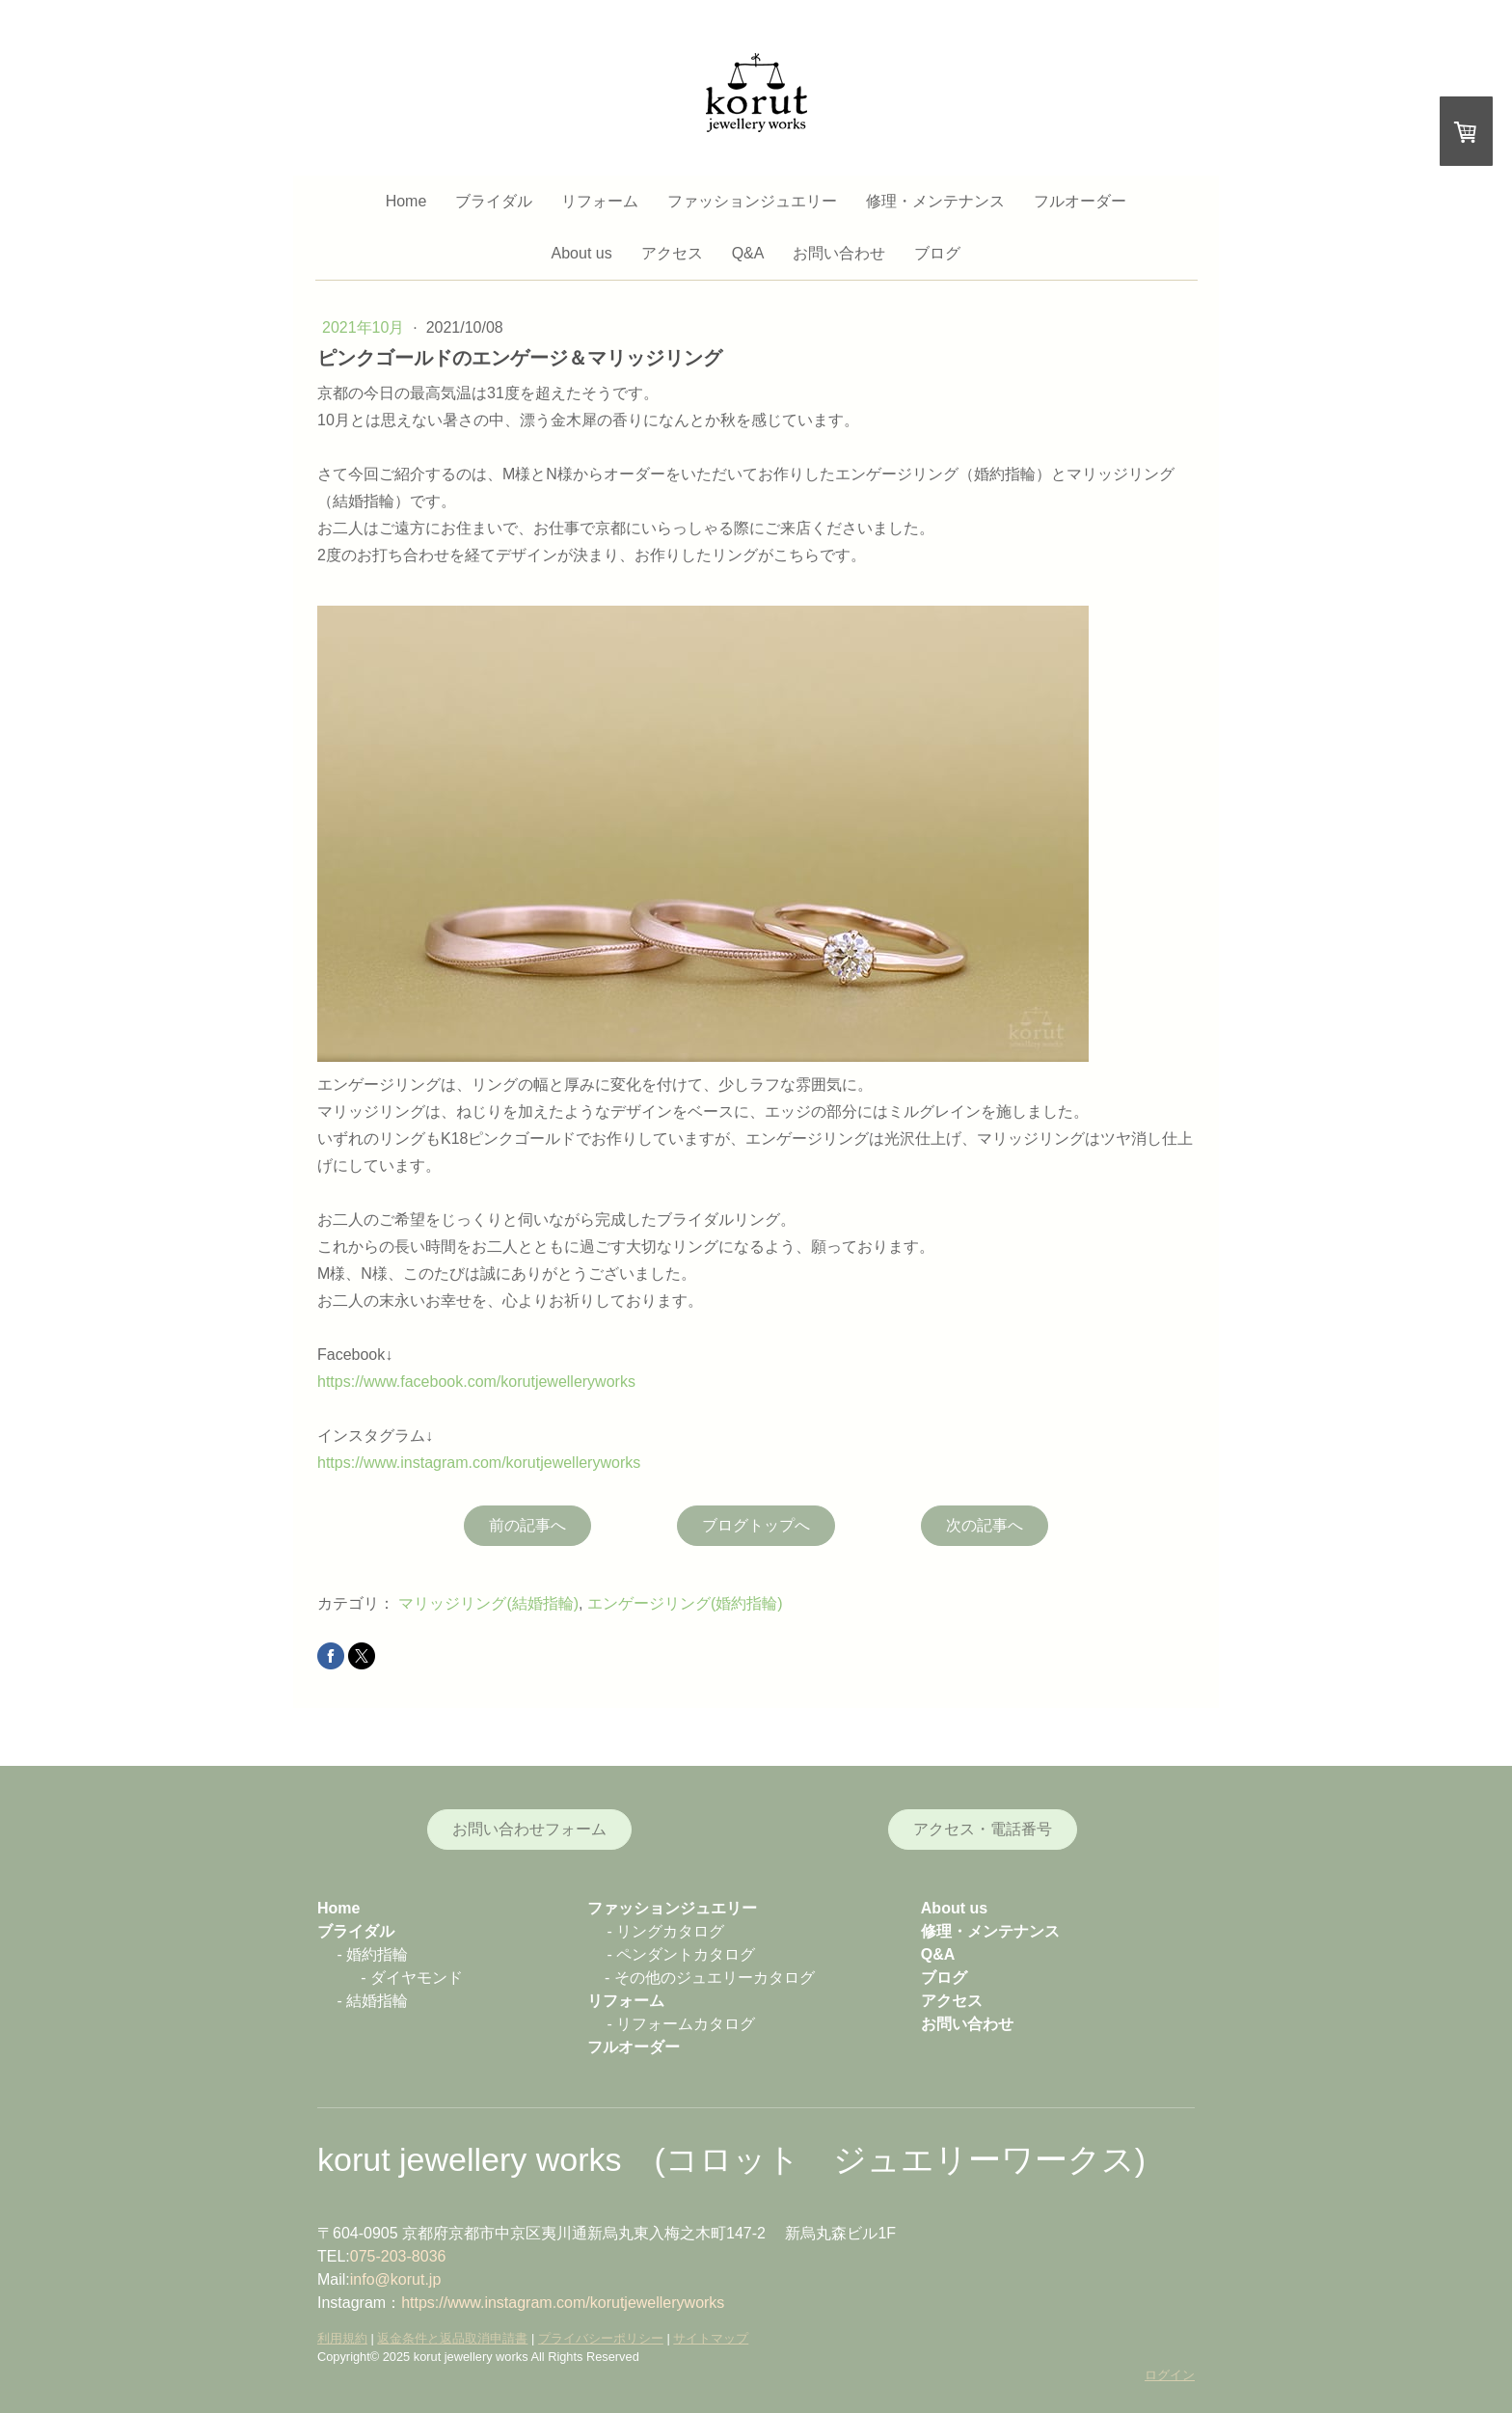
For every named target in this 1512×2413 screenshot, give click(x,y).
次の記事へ (984, 1525)
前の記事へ (527, 1525)
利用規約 (342, 2338)
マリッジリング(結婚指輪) (488, 1603)
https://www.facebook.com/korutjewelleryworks (476, 1381)
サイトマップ (710, 2338)
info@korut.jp (396, 2279)
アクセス (672, 253)
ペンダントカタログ (685, 1954)
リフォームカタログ (685, 2024)
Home (406, 201)
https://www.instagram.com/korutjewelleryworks (478, 1462)
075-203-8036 (398, 2256)
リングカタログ (670, 1931)
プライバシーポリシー (600, 2338)
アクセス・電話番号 (982, 1829)
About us (582, 253)
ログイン (1170, 2375)
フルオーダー (1080, 201)
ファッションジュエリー (752, 201)
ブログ (937, 253)
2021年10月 (365, 327)
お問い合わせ (839, 253)
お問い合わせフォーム (529, 1829)
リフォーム (599, 201)
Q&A (748, 253)
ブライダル (493, 201)
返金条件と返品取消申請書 (452, 2338)
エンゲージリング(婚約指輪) (685, 1603)
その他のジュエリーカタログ (714, 1977)
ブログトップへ (756, 1525)
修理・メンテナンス (935, 201)
